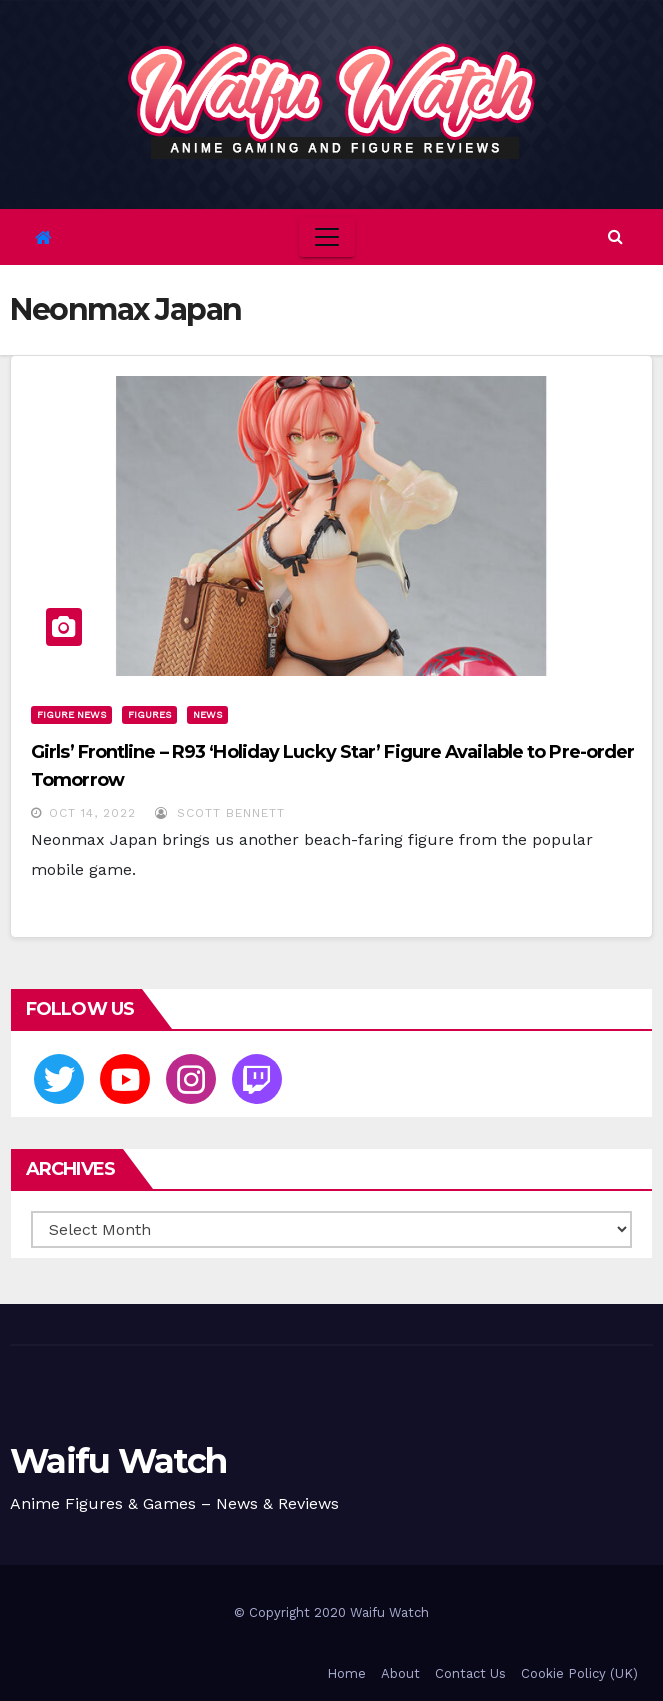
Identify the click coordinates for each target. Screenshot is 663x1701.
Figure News (71, 714)
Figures (149, 714)
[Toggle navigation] (327, 237)
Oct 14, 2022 (92, 813)
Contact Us (470, 1673)
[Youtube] (125, 1079)
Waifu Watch (118, 1461)
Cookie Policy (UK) (579, 1673)
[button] (615, 236)
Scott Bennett (220, 813)
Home (346, 1673)
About (400, 1673)
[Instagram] (191, 1079)
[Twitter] (59, 1079)
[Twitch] (257, 1079)
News (207, 714)
